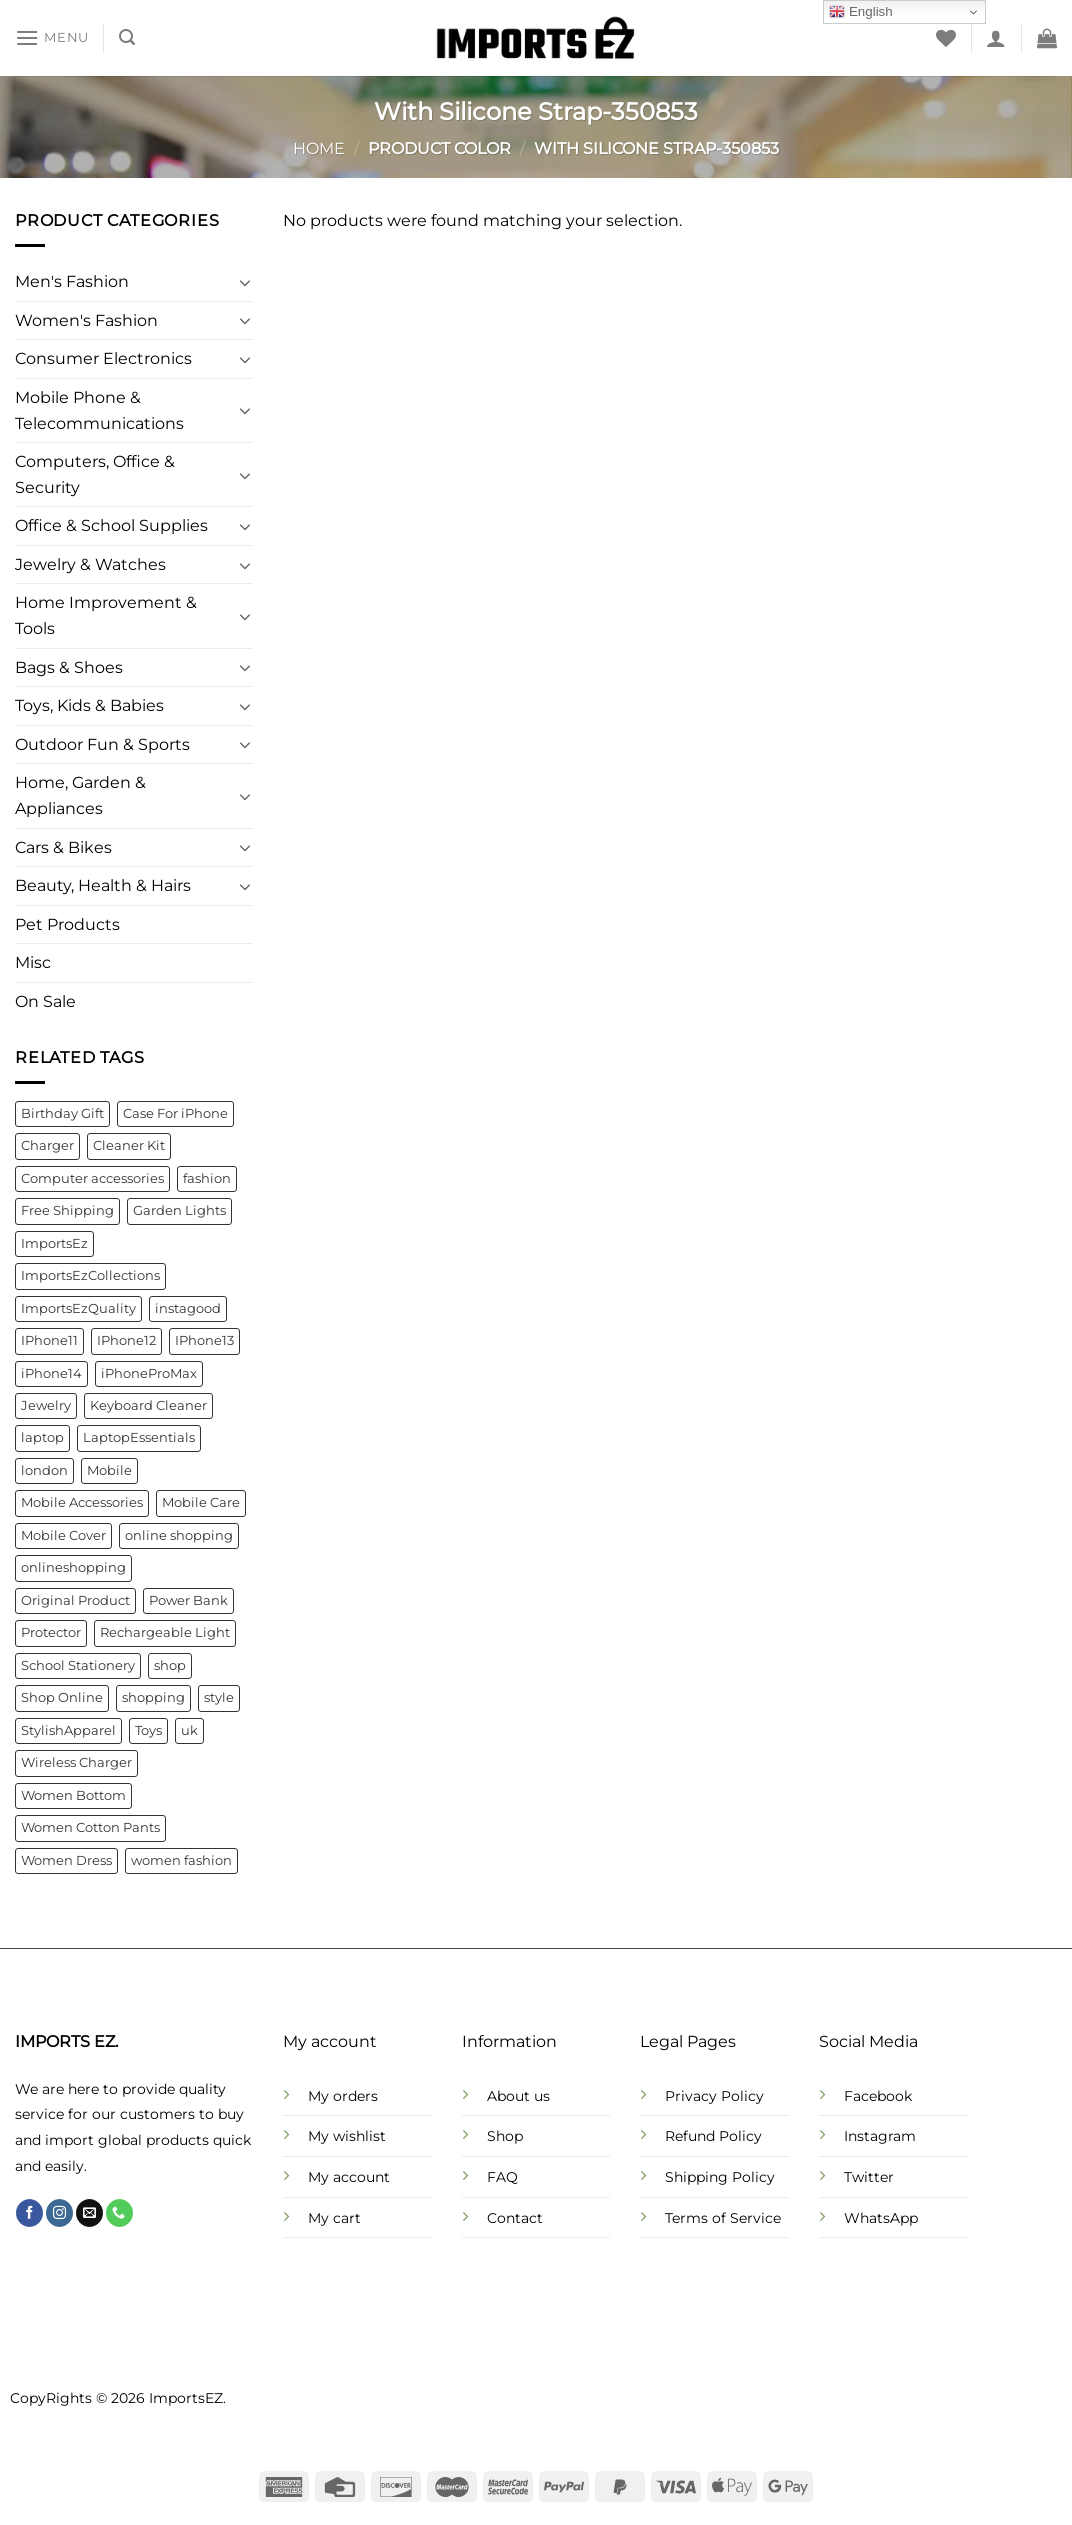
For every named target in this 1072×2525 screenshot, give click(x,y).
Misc (33, 963)
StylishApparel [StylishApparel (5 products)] (68, 1730)
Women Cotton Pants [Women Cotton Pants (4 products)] (90, 1827)
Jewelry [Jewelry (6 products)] (46, 1405)
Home (319, 148)
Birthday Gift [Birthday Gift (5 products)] (62, 1113)
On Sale (45, 1001)
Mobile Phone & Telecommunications (99, 410)
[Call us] (119, 2213)
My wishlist (347, 2136)
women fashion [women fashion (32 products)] (181, 1860)
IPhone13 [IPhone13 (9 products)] (204, 1340)
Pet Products (67, 924)
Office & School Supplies (111, 526)
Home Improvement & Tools (106, 616)
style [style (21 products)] (219, 1698)
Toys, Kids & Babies (89, 706)
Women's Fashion (86, 320)
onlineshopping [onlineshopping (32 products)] (73, 1568)
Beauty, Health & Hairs (103, 886)
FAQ (502, 2177)
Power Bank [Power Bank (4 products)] (188, 1600)
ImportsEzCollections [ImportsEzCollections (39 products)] (90, 1275)
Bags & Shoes (69, 667)
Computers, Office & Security (95, 474)
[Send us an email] (89, 2213)
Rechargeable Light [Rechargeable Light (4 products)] (165, 1633)
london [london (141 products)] (44, 1470)
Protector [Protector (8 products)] (51, 1633)
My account (349, 2177)
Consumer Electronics (103, 359)
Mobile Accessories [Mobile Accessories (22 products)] (82, 1503)
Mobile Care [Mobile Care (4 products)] (201, 1503)
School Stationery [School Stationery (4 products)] (78, 1665)
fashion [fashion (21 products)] (207, 1178)
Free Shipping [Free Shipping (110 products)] (67, 1211)
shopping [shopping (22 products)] (153, 1698)
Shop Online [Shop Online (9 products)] (62, 1698)
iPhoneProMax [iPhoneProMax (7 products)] (149, 1373)
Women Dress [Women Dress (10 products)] (66, 1860)
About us (518, 2096)
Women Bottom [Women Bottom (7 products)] (73, 1795)
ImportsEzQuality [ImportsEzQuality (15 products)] (78, 1308)
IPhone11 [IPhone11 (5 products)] (49, 1340)
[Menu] (52, 37)
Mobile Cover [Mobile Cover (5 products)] (63, 1535)
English (860, 12)
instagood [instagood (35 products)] (188, 1308)
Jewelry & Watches (90, 564)
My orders (343, 2096)
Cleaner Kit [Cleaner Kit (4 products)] (129, 1146)
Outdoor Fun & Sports (102, 744)
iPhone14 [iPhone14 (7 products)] (51, 1373)
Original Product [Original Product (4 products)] (75, 1600)
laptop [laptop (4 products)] (42, 1438)
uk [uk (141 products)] (189, 1730)
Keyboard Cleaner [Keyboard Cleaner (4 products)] (148, 1405)
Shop (505, 2136)
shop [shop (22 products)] (170, 1665)
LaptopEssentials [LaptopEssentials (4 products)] (139, 1438)
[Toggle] (245, 282)
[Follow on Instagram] (59, 2213)
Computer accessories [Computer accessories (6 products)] (92, 1178)
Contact (515, 2218)
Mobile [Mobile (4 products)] (109, 1470)
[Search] (127, 37)
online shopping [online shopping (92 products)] (179, 1535)
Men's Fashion (72, 282)
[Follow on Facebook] (29, 2213)
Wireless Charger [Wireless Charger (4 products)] (76, 1763)
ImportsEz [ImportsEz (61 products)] (54, 1243)
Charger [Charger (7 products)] (47, 1146)
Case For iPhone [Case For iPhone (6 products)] (175, 1113)
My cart (334, 2218)
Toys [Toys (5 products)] (148, 1730)
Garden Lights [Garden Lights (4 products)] (179, 1211)
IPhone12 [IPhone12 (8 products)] (126, 1340)
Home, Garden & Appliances (80, 796)
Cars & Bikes (63, 847)
